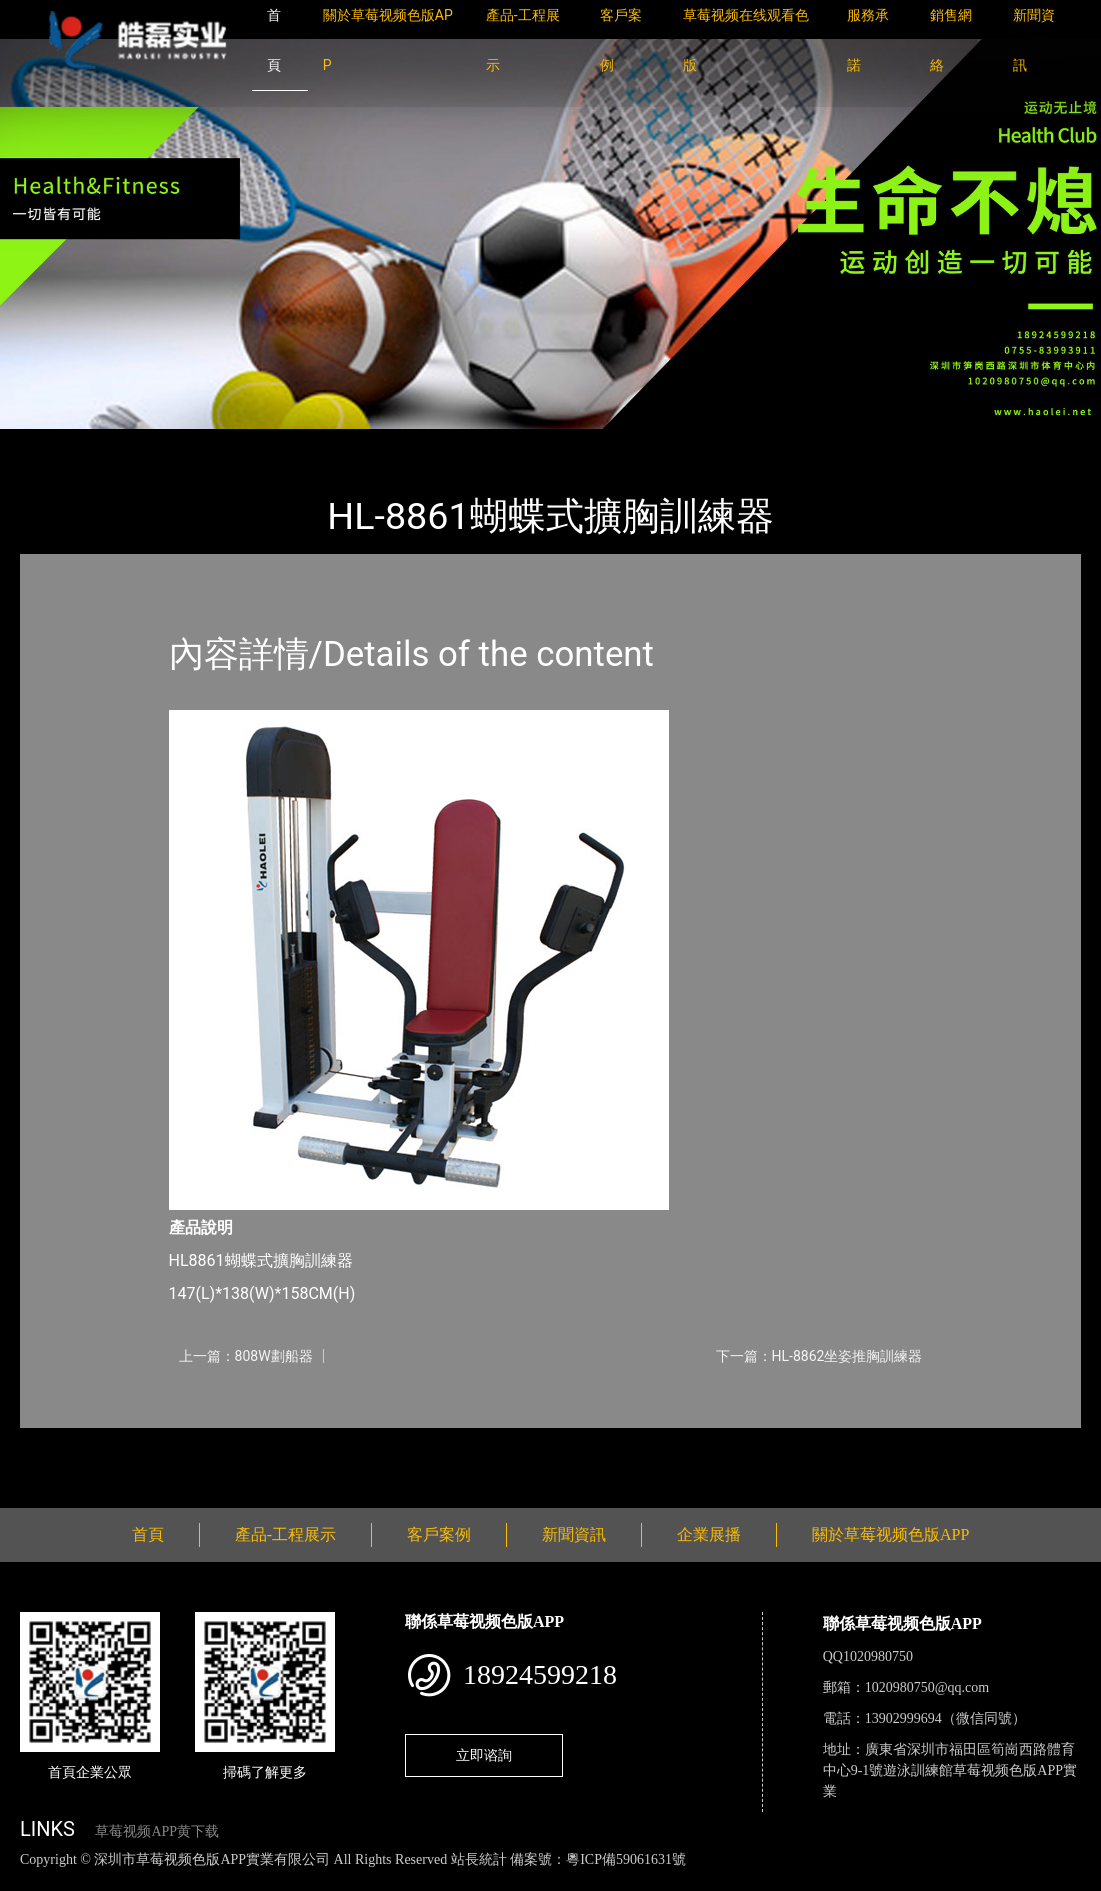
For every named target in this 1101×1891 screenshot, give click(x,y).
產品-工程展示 (140, 442)
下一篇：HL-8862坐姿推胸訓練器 (819, 1356)
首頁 (55, 442)
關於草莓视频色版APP (890, 1534)
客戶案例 (439, 1534)
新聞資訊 (574, 1534)
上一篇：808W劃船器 (246, 1356)
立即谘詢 (484, 1755)
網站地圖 (30, 1880)
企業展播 (709, 1534)
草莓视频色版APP (269, 442)
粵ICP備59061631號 (626, 1859)
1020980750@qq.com (927, 1687)
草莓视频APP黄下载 (157, 1831)
